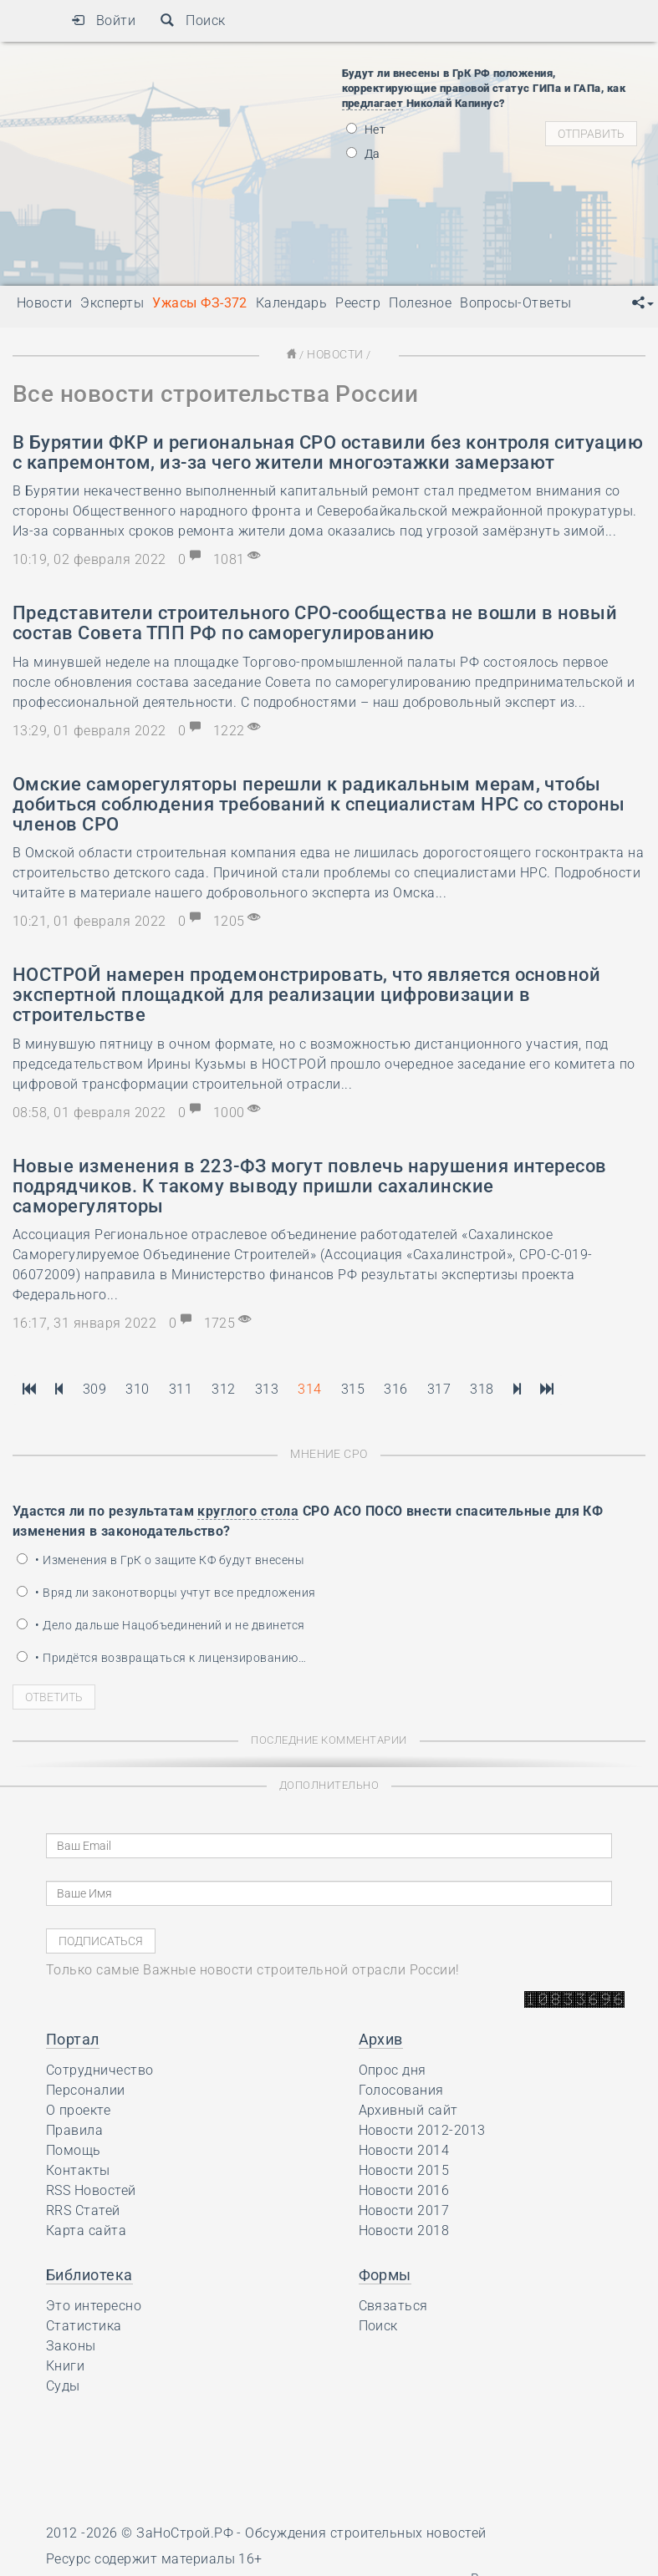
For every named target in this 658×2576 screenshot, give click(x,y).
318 (481, 1388)
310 (137, 1388)
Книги (65, 2364)
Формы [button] (385, 2273)
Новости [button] (44, 303)
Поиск (193, 20)
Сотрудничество (100, 2068)
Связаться (393, 2304)
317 (439, 1388)
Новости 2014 (404, 2149)
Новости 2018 (404, 2229)
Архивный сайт (408, 2108)
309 (94, 1388)
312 (223, 1388)
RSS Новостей (91, 2189)
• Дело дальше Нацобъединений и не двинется (161, 1623)
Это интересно (93, 2304)
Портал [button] (72, 2037)
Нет (366, 129)
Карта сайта (86, 2229)
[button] (643, 303)
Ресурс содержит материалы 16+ (154, 2557)
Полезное (420, 303)
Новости (335, 354)
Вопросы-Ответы (516, 303)
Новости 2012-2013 (422, 2129)
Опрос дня (392, 2068)
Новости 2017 (404, 2209)
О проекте (78, 2108)
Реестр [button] (357, 303)
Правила (74, 2129)
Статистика (84, 2324)
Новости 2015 (404, 2169)
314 (309, 1388)
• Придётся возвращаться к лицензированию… (161, 1656)
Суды (63, 2384)
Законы (71, 2344)
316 (395, 1388)
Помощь (73, 2149)
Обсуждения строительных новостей (365, 2531)
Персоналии (85, 2088)
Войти (103, 20)
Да (363, 153)
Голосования (401, 2088)
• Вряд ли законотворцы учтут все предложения (166, 1591)
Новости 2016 (404, 2189)
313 (266, 1388)
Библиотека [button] (89, 2273)
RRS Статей (83, 2209)
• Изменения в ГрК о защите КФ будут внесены (160, 1558)
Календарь (291, 303)
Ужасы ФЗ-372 (199, 303)
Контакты (78, 2169)
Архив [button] (381, 2037)
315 (353, 1388)
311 (180, 1388)
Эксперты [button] (112, 303)
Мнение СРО (329, 1452)
